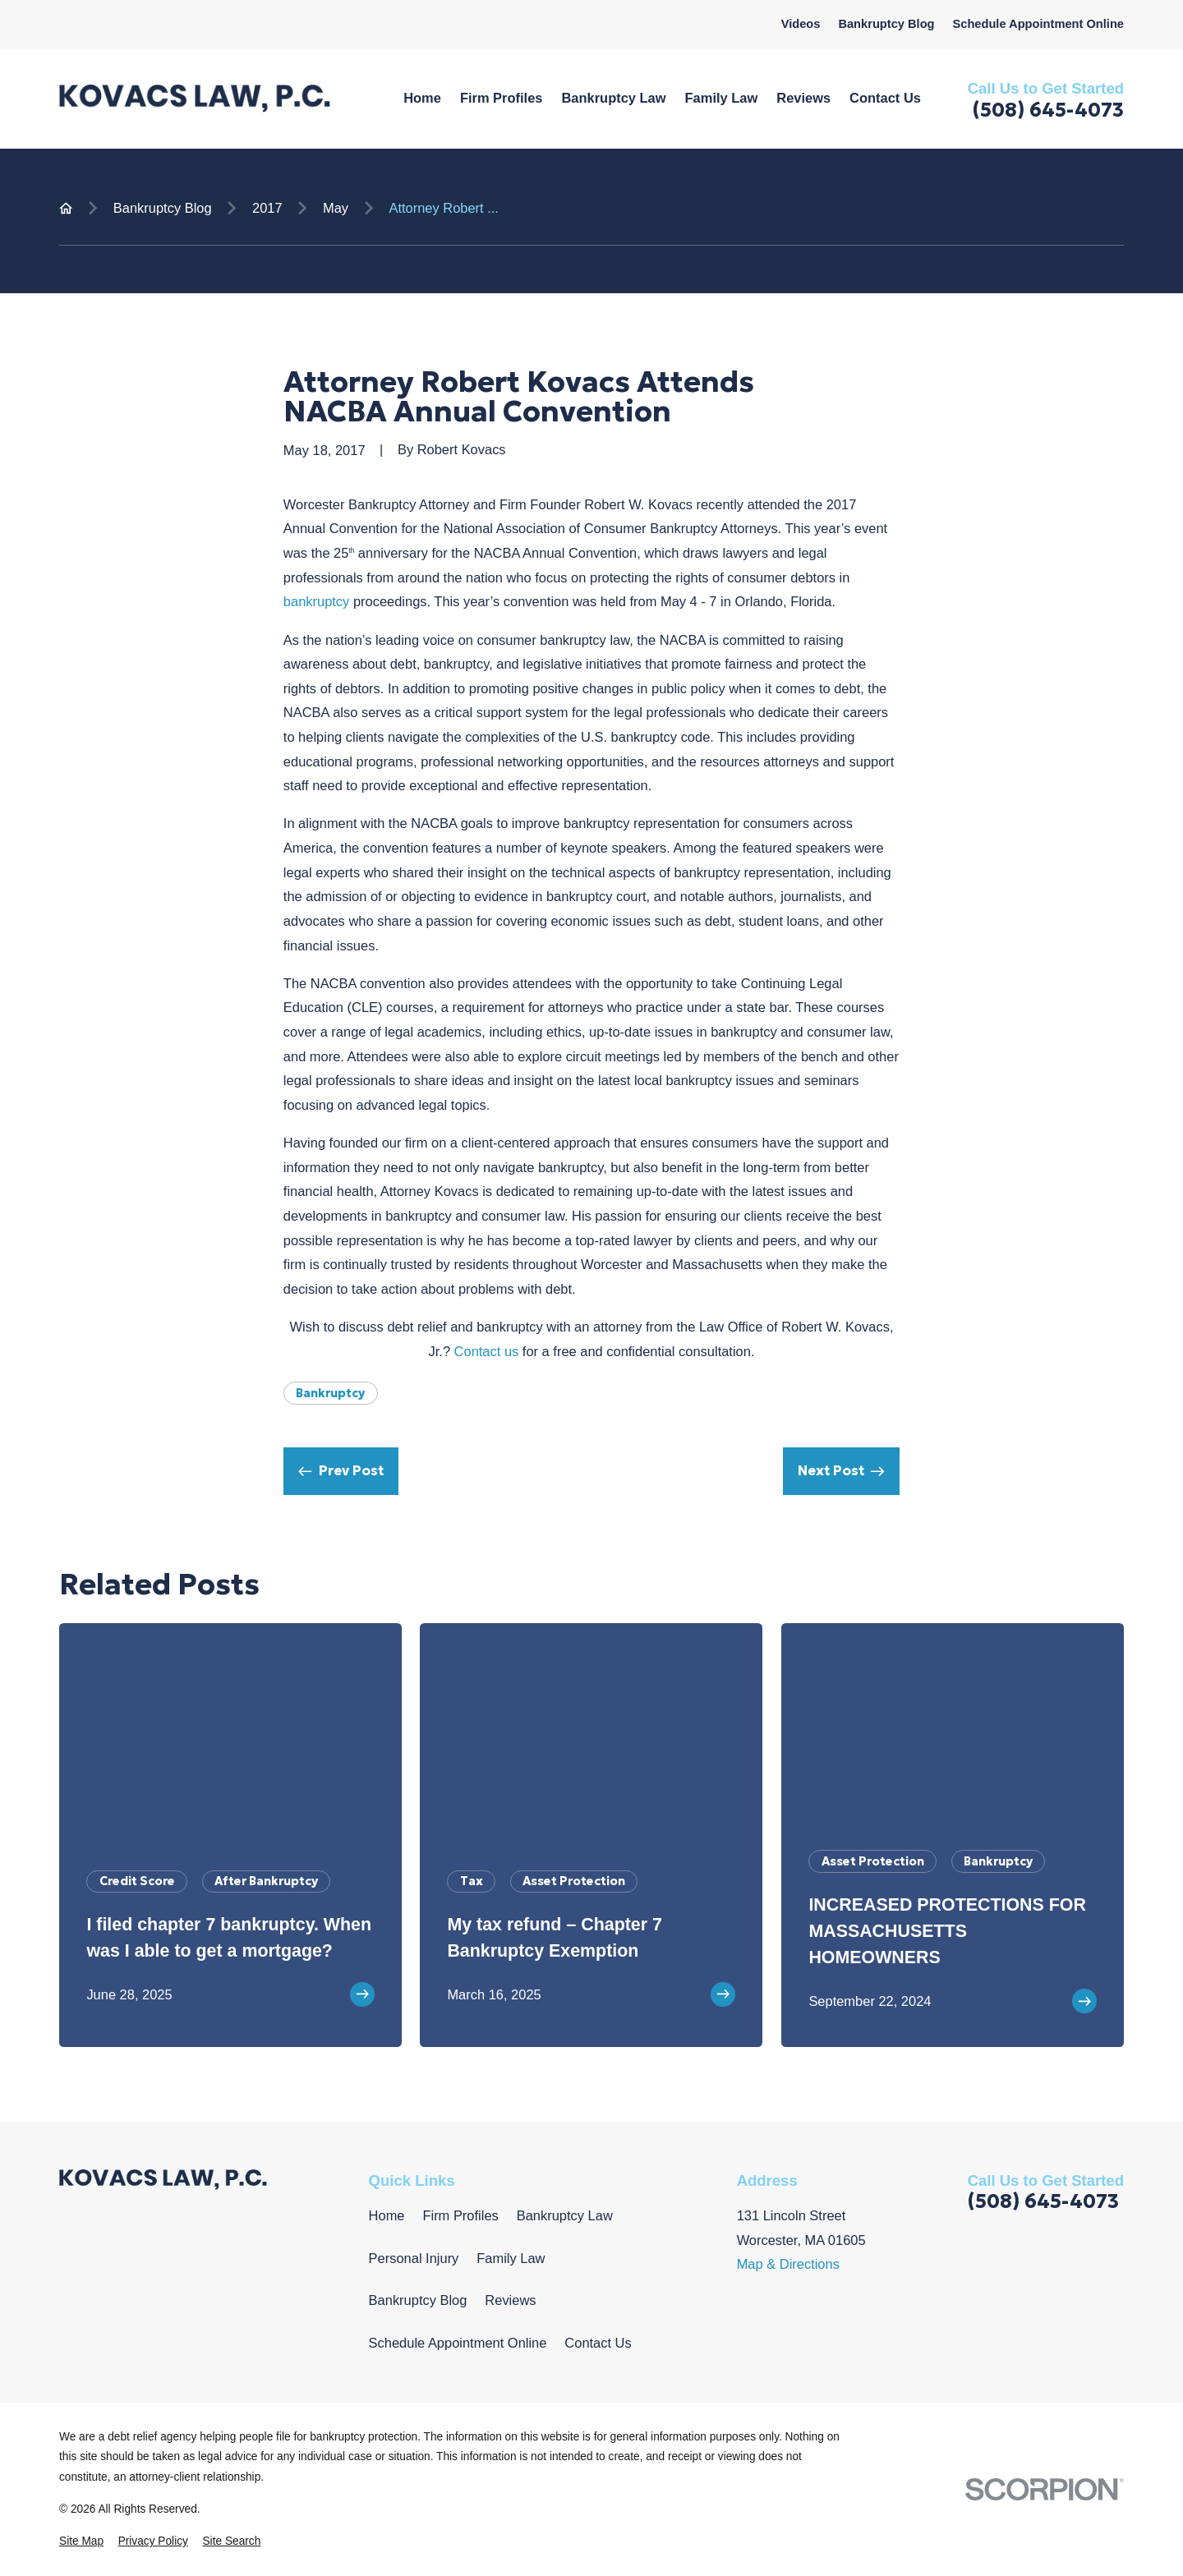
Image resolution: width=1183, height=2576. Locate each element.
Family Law (510, 2258)
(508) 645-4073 (1048, 110)
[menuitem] (81, 2542)
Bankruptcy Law (565, 2215)
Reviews (510, 2300)
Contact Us (597, 2342)
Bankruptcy (330, 1393)
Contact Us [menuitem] (885, 97)
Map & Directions (788, 2263)
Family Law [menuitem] (721, 97)
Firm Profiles (460, 2215)
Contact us (486, 1351)
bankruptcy (316, 601)
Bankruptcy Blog (886, 23)
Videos (801, 23)
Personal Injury (414, 2258)
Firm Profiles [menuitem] (501, 97)
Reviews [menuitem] (803, 97)
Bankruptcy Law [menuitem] (613, 97)
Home (387, 2215)
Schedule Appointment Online (1038, 23)
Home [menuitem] (422, 97)
